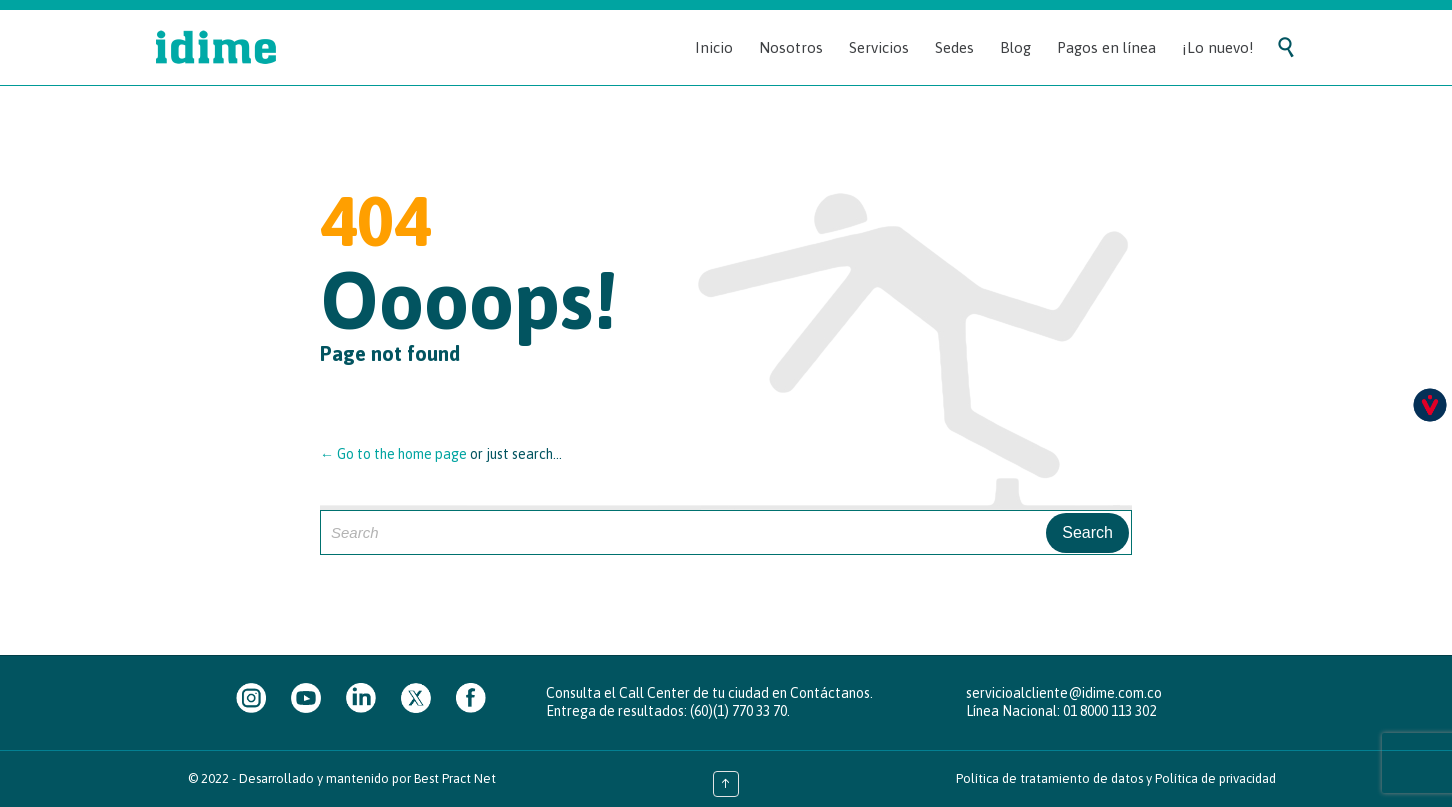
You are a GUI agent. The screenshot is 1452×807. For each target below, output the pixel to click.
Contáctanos (830, 693)
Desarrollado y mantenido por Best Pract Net (367, 778)
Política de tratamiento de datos (1049, 778)
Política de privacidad (1215, 778)
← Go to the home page (393, 454)
